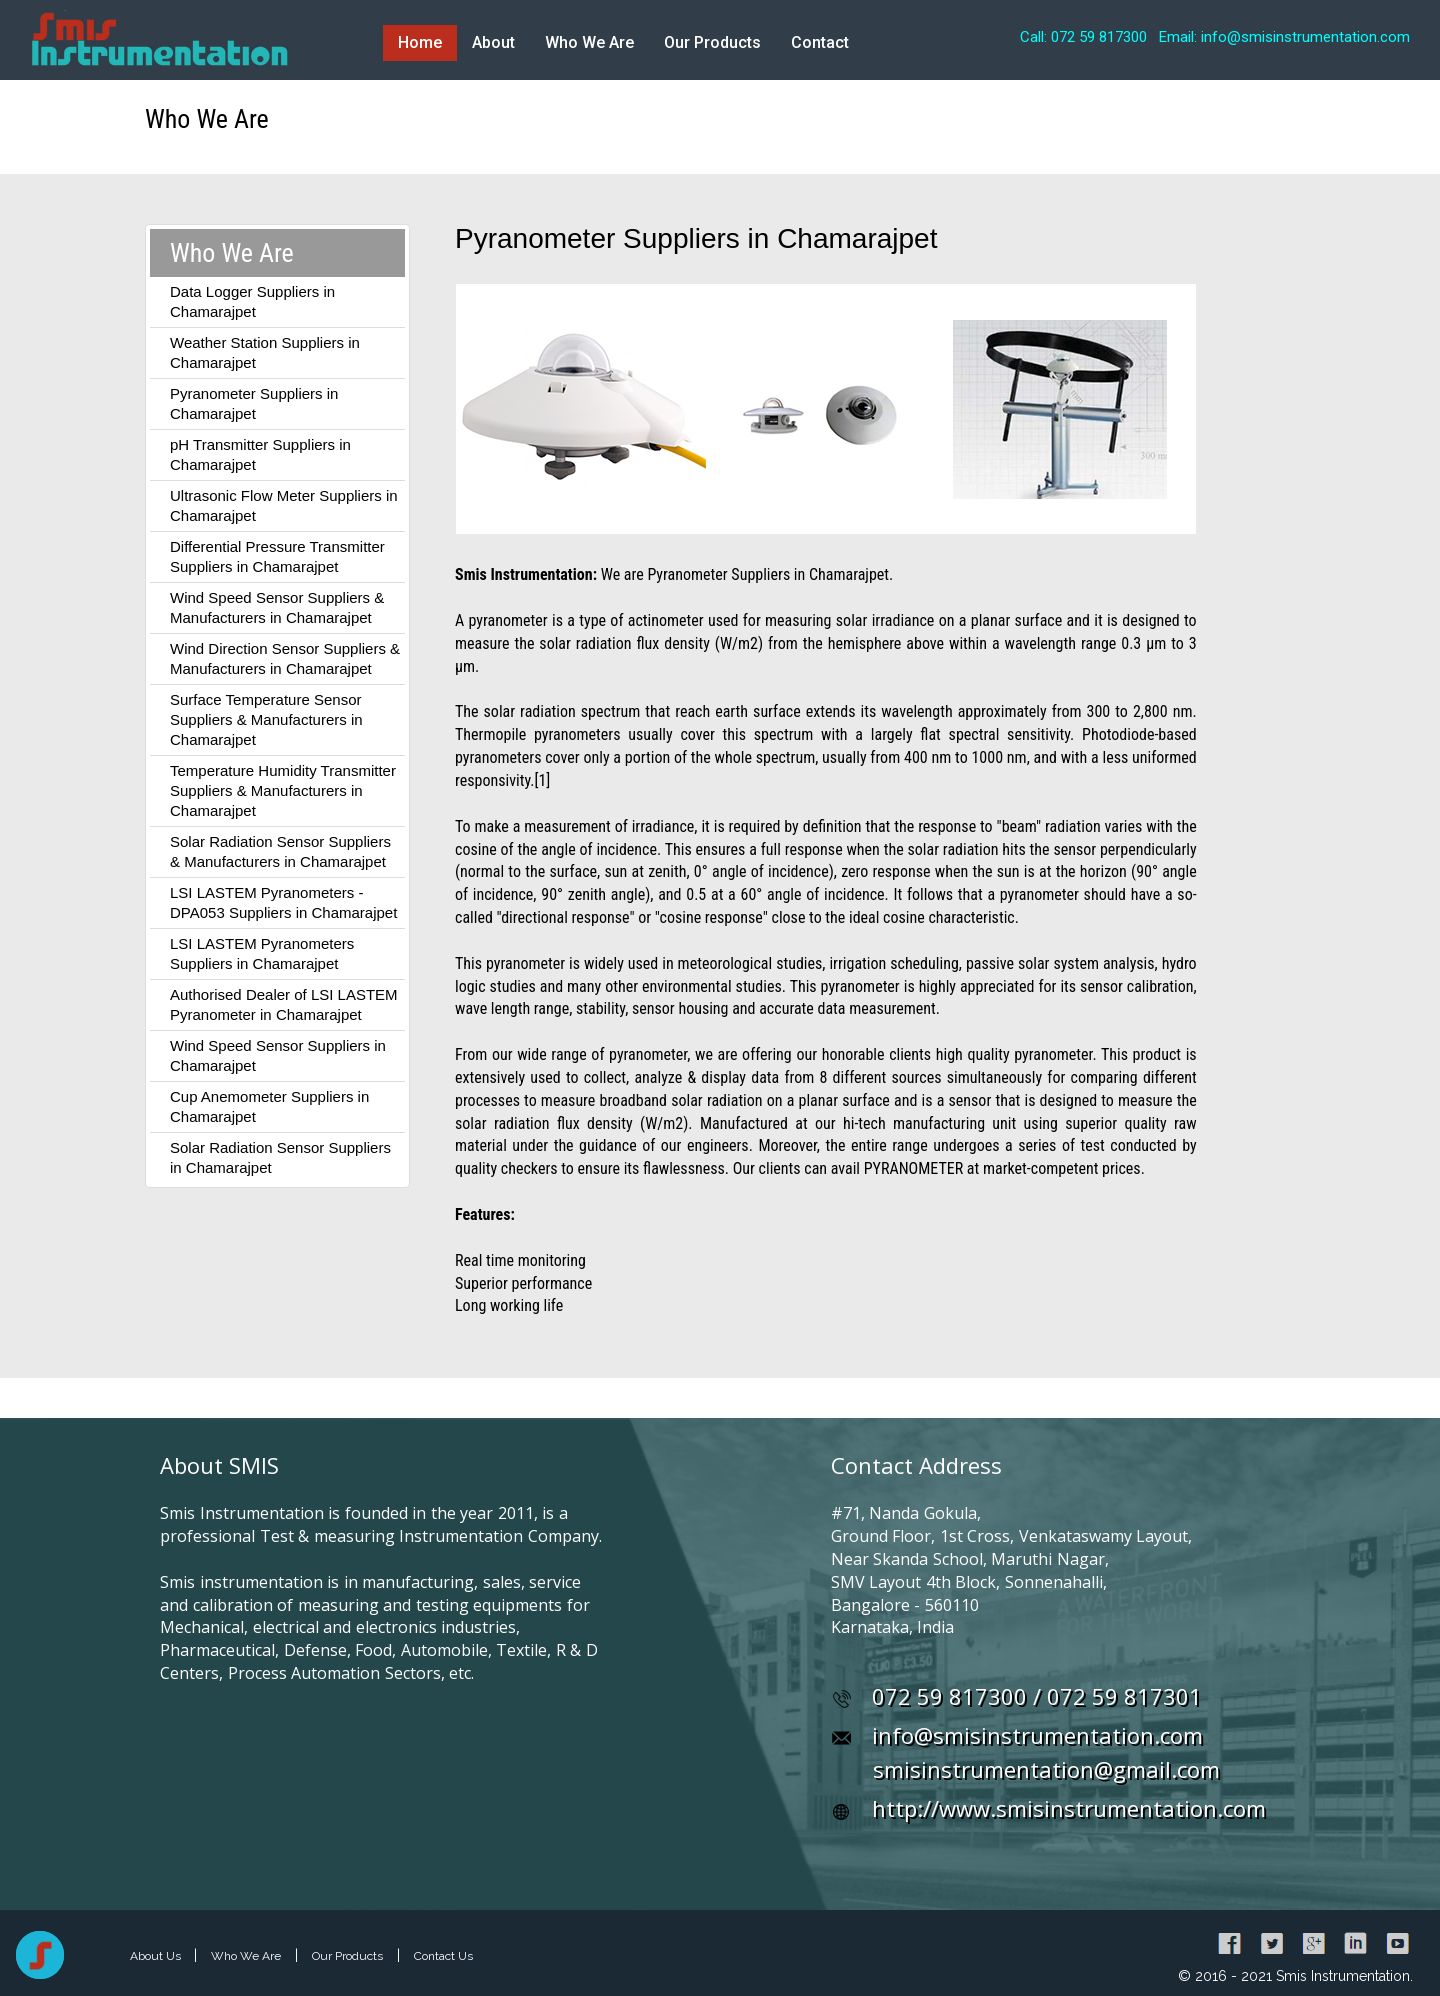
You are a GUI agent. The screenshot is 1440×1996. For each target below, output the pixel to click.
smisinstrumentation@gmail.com (1046, 1769)
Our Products (712, 42)
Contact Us (443, 1956)
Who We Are (589, 42)
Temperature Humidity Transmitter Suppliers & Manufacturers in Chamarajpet (283, 790)
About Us (157, 1956)
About (493, 42)
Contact (820, 42)
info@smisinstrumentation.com (1037, 1735)
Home (420, 42)
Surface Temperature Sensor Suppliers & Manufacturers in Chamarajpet (266, 719)
